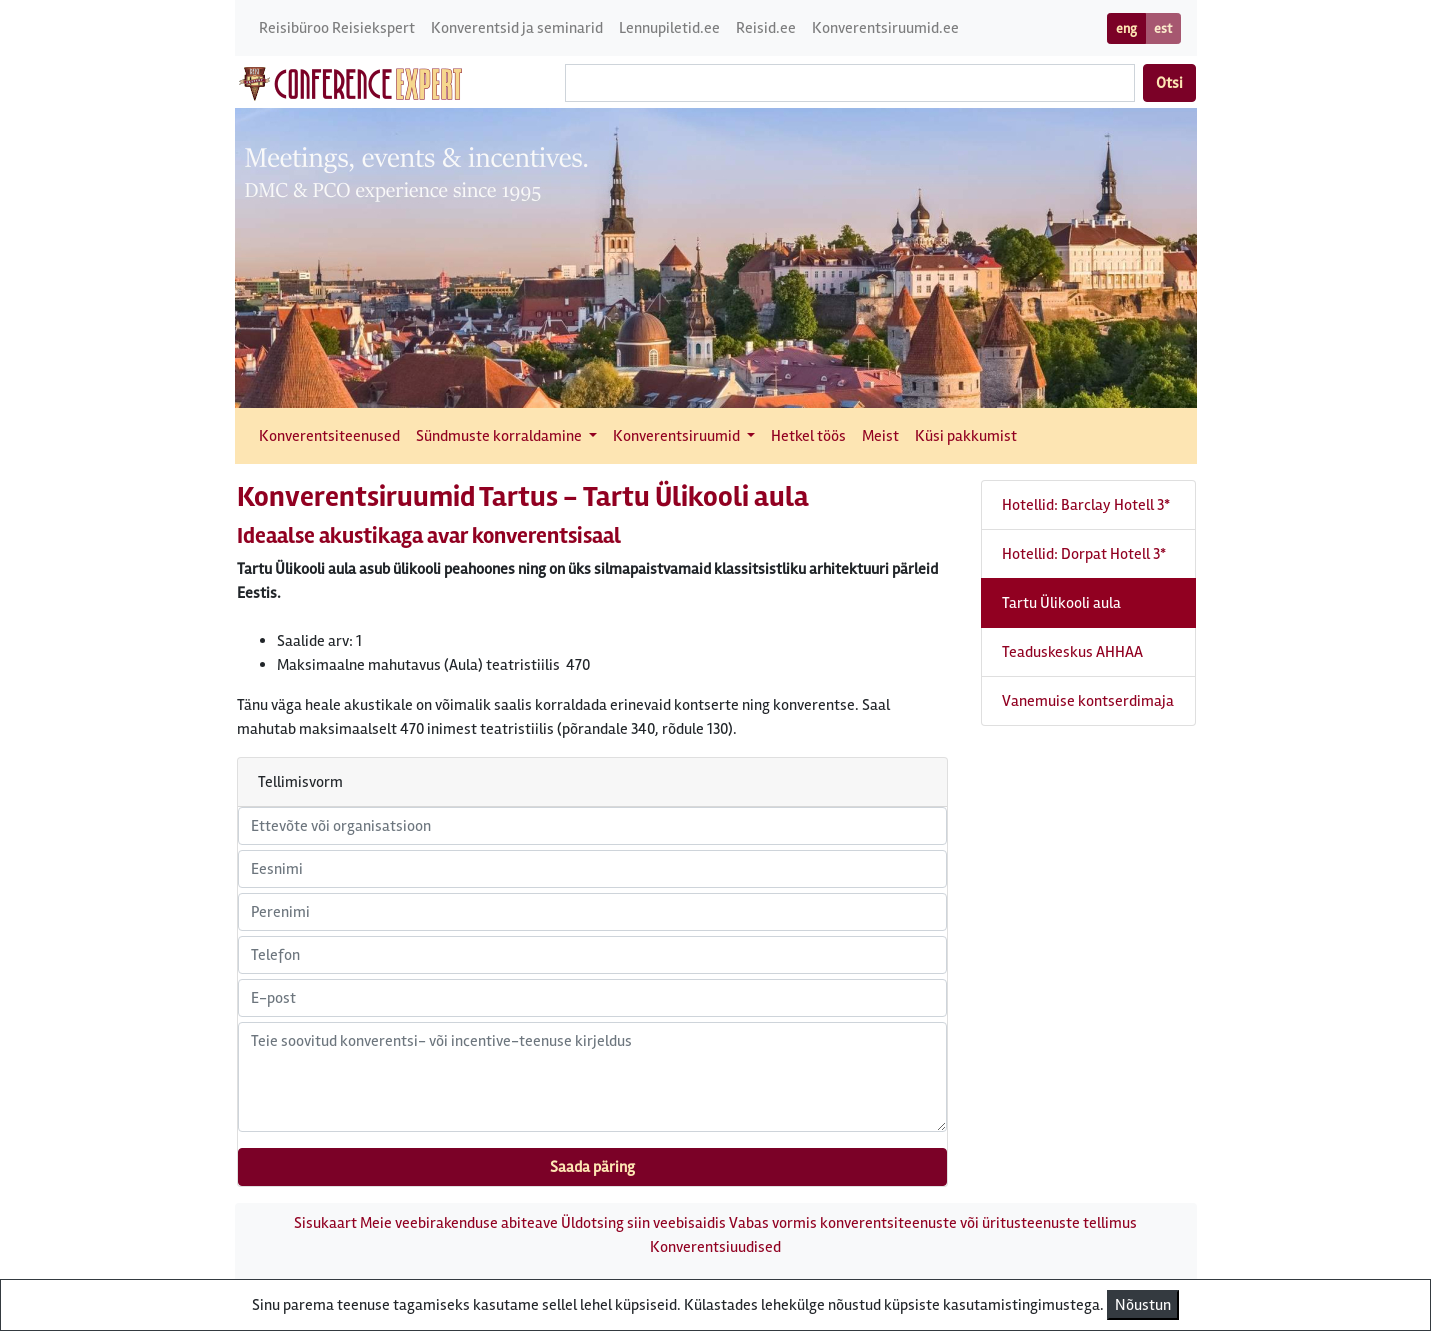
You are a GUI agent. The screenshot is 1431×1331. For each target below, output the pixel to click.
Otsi (1169, 83)
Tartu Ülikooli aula (1061, 603)
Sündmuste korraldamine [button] (500, 436)
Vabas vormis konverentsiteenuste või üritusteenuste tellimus (933, 1223)
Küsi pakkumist (966, 436)
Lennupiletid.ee (669, 28)
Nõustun (1143, 1305)
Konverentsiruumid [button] (678, 436)
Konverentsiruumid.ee (885, 28)
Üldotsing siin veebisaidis (643, 1223)
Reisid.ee (766, 28)
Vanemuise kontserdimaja (1088, 701)
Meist (880, 436)
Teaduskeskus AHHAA (1072, 652)
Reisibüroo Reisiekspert (337, 28)
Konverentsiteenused (329, 436)
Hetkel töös (808, 436)
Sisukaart (325, 1223)
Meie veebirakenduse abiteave (459, 1223)
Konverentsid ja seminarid (517, 28)
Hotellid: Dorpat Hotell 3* (1084, 554)
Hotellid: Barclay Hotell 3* (1086, 505)
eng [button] (1126, 28)
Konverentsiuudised (715, 1247)
